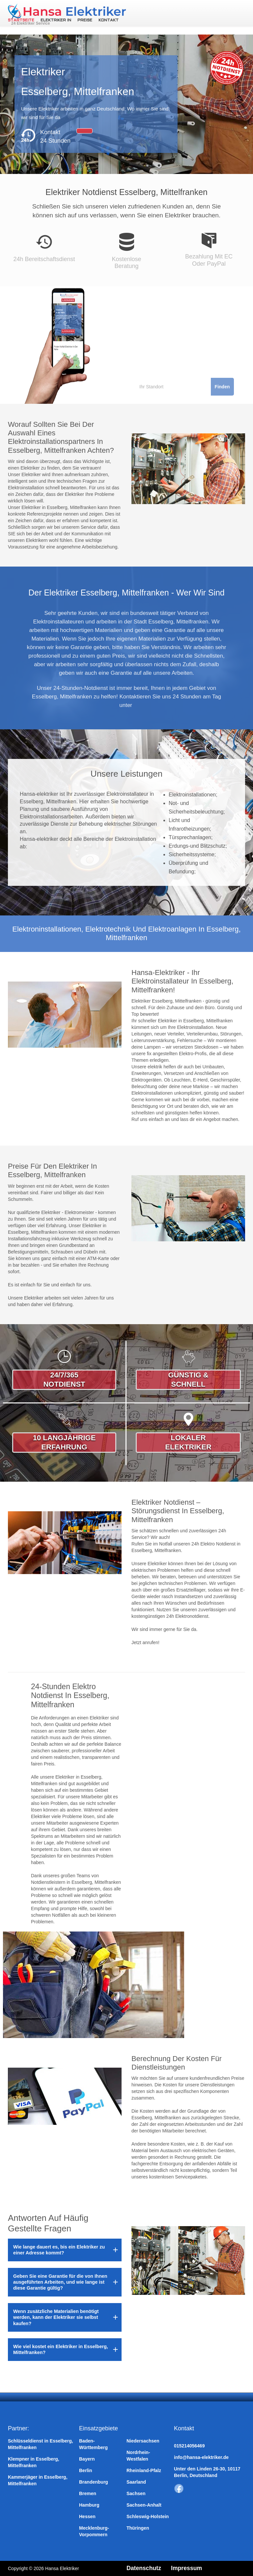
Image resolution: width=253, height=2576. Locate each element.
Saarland (136, 2482)
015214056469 (189, 2445)
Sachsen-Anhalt (143, 2505)
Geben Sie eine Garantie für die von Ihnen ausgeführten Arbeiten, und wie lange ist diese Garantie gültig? (60, 2282)
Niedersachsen (142, 2440)
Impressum (187, 2568)
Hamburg (89, 2505)
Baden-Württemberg (93, 2444)
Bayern (87, 2459)
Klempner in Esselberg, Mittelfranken (33, 2462)
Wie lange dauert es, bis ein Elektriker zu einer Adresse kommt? (59, 2249)
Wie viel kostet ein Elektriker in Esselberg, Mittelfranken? (60, 2349)
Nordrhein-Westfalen (138, 2456)
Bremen (87, 2493)
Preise (84, 20)
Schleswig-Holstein (147, 2516)
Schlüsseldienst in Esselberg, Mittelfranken (40, 2444)
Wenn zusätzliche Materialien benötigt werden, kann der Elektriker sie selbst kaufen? (56, 2317)
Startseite (21, 20)
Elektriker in (55, 20)
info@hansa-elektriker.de (201, 2457)
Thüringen (137, 2528)
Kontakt (107, 20)
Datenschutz (144, 2568)
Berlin (85, 2470)
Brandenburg (93, 2482)
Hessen (87, 2516)
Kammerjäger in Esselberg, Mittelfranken (38, 2480)
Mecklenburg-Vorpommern (94, 2531)
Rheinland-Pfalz (143, 2470)
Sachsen (136, 2493)
